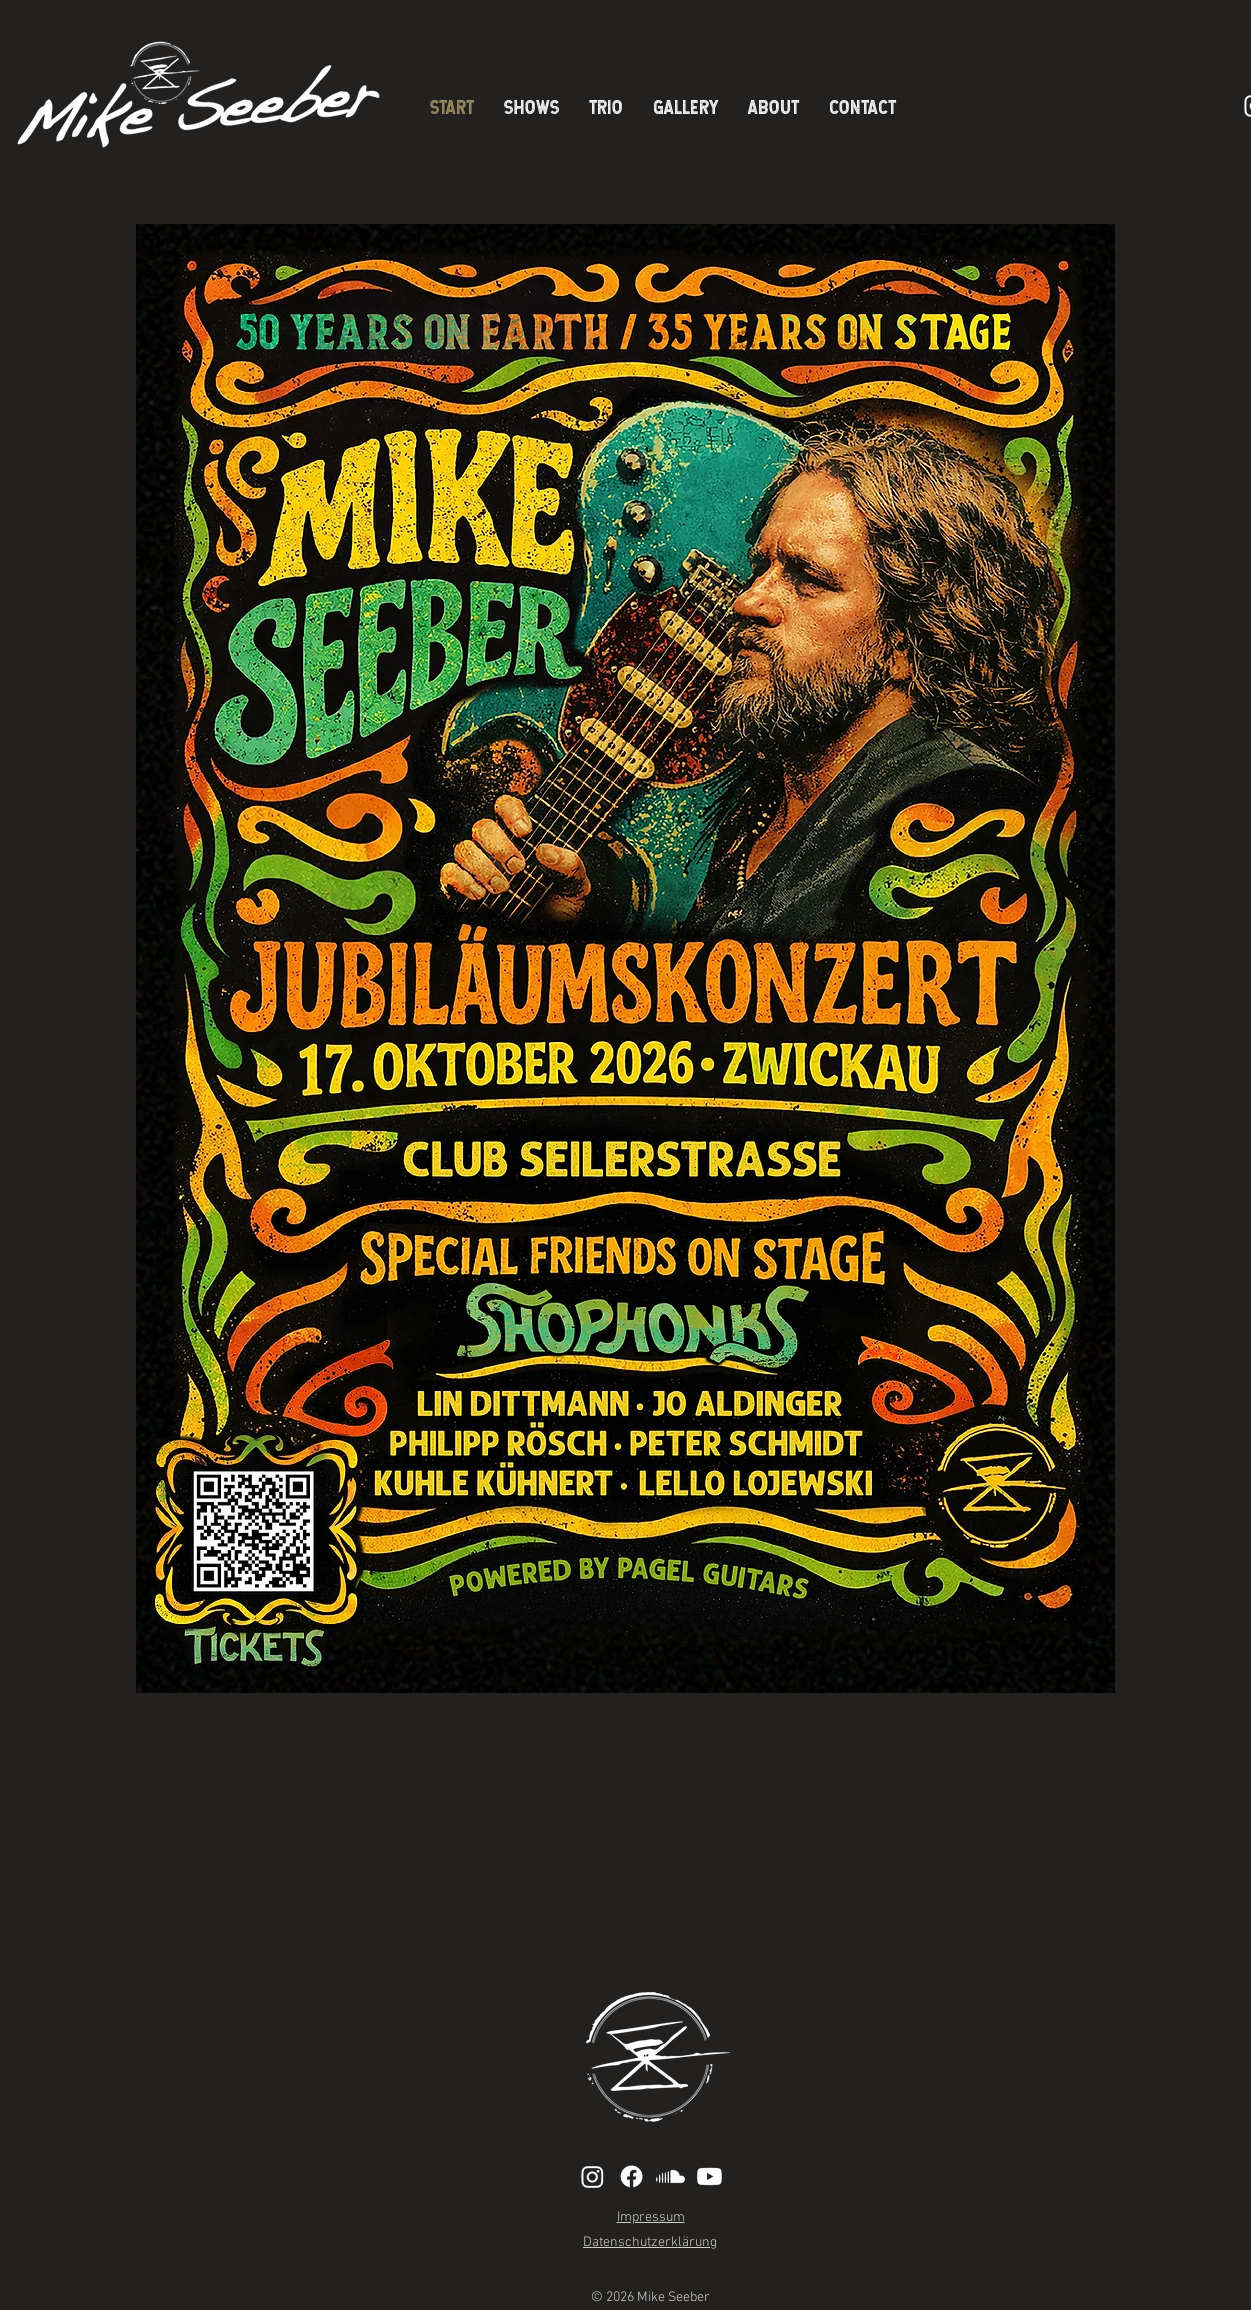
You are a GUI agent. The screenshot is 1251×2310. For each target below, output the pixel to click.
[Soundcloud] (670, 2176)
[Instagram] (592, 2176)
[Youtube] (709, 2176)
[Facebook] (631, 2176)
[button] (773, 107)
